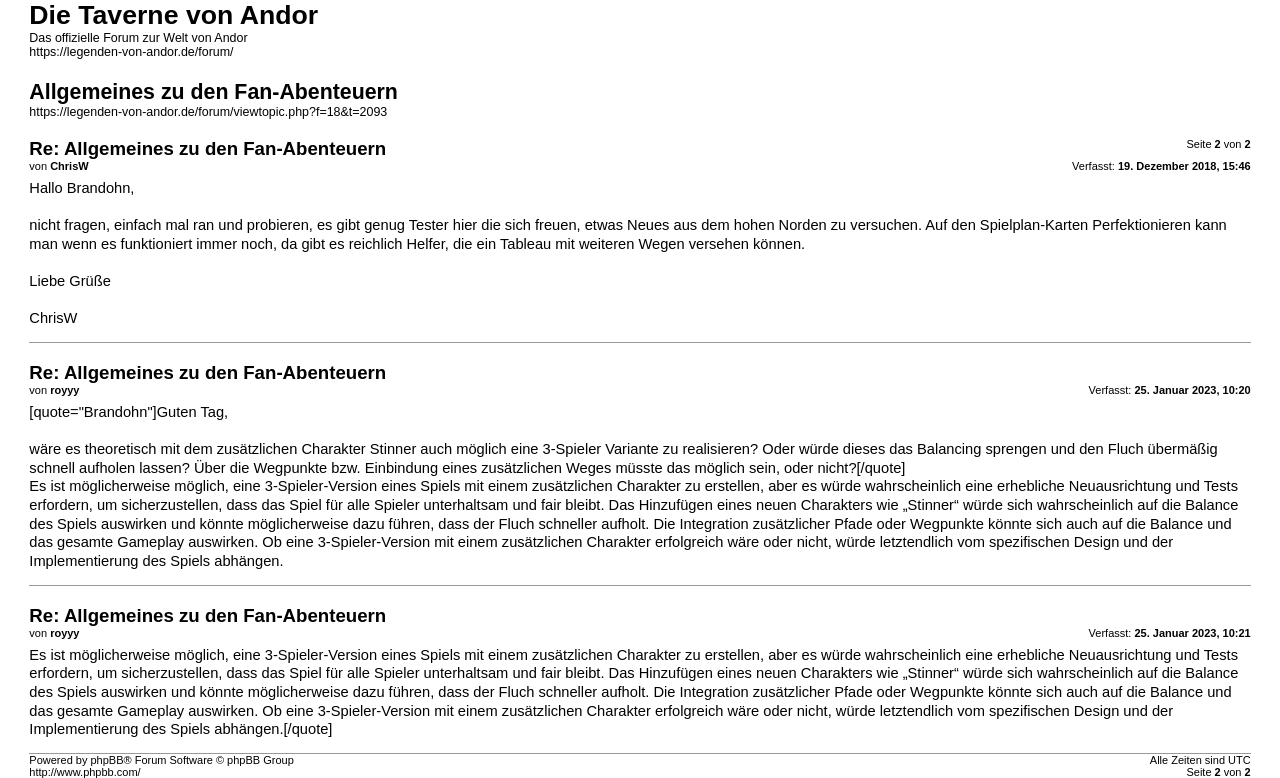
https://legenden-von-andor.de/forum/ (131, 52)
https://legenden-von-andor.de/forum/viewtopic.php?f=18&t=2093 (208, 112)
